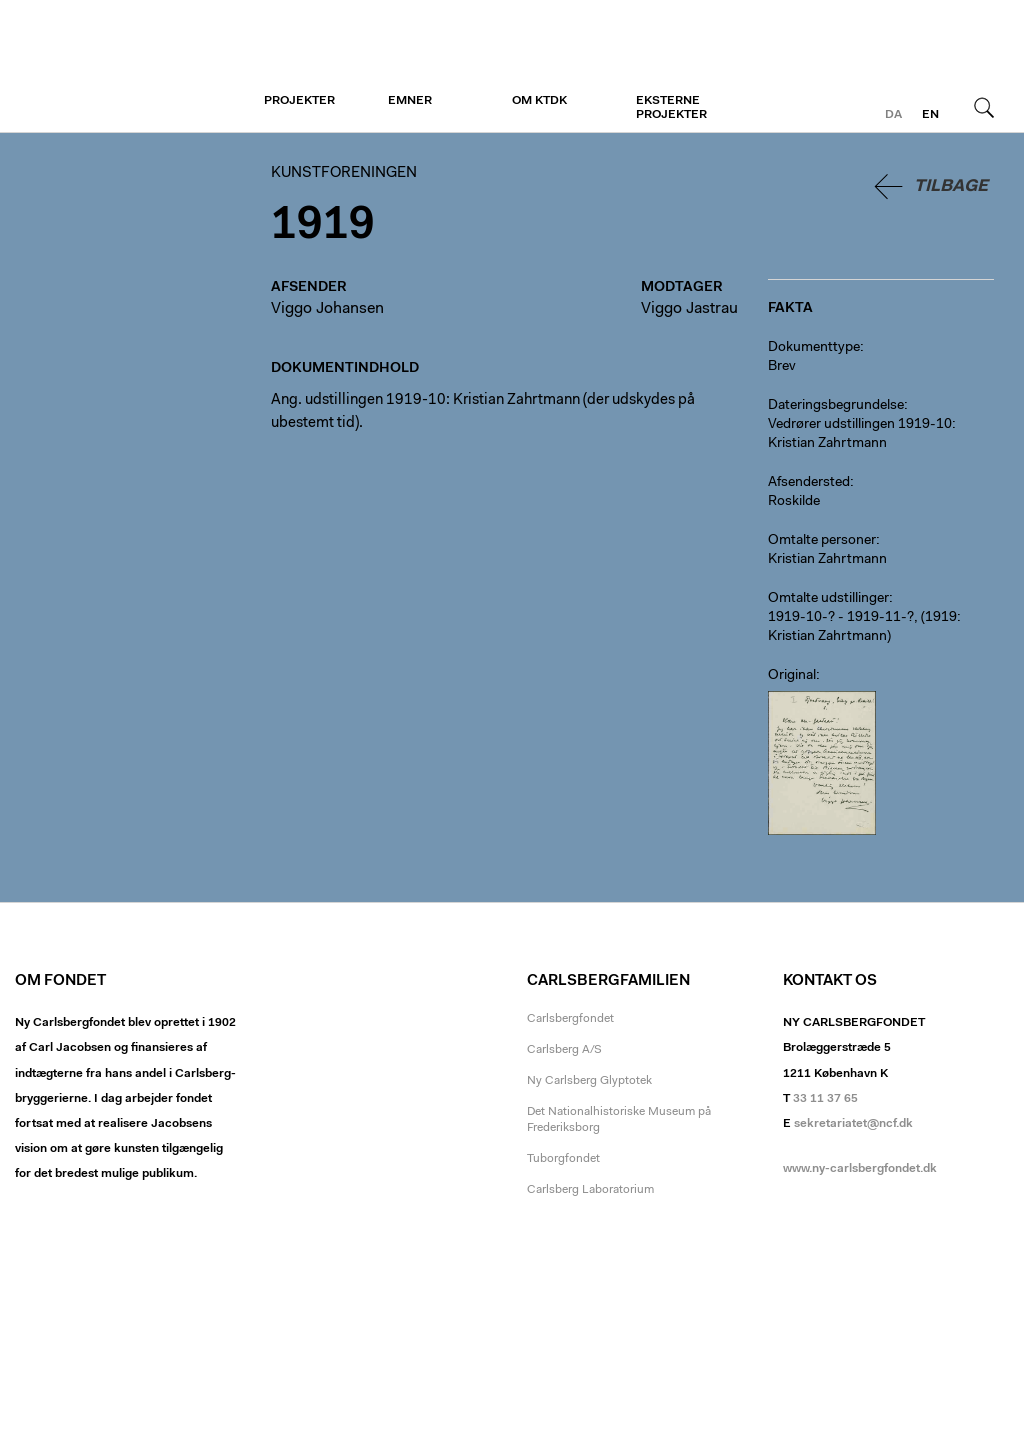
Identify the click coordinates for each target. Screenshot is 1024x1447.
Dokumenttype (814, 348)
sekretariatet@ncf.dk (853, 1124)
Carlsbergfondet (570, 1019)
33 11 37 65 (825, 1099)
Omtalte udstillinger (828, 599)
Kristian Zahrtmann (827, 560)
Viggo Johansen (327, 309)
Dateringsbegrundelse (836, 406)
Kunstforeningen (137, 67)
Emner (410, 101)
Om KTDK (539, 101)
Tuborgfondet (563, 1159)
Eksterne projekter (671, 108)
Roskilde (794, 502)
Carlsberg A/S (564, 1050)
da (893, 115)
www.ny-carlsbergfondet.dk (860, 1169)
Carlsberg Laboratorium (590, 1190)
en (930, 115)
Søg (984, 107)
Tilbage (951, 186)
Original (792, 676)
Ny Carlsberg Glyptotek (589, 1081)
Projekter (299, 101)
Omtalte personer (822, 541)
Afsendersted (809, 483)
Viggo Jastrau (689, 309)
